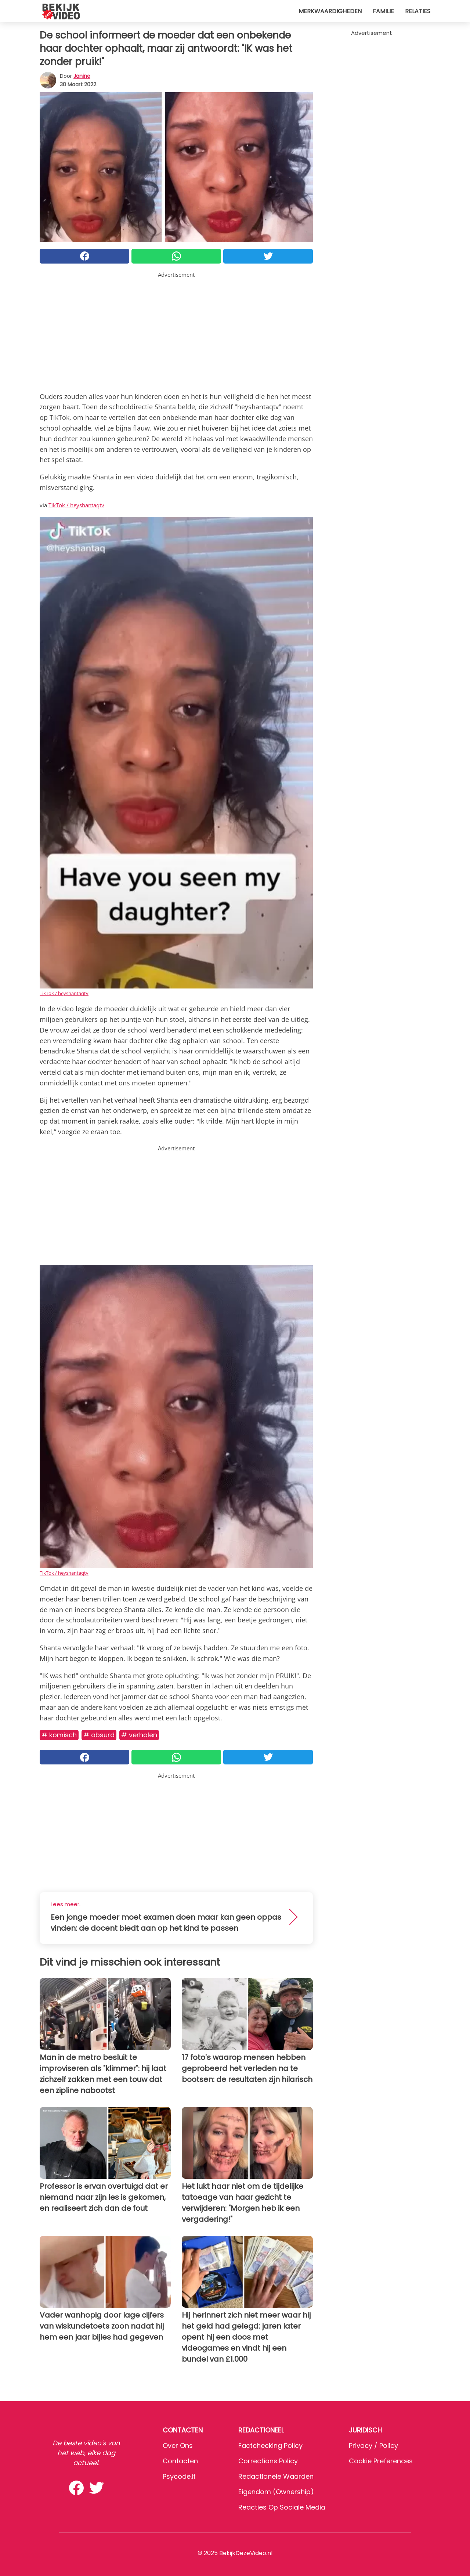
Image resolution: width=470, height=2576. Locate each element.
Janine (81, 76)
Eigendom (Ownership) (276, 2491)
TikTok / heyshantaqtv (76, 505)
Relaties (417, 11)
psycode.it (179, 2476)
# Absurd (99, 1734)
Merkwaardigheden (330, 11)
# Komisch (59, 1734)
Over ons (178, 2445)
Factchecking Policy (270, 2445)
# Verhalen (139, 1734)
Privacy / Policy (373, 2445)
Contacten (180, 2461)
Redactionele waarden (276, 2476)
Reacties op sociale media (281, 2507)
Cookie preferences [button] (381, 2461)
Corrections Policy (268, 2461)
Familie (383, 11)
